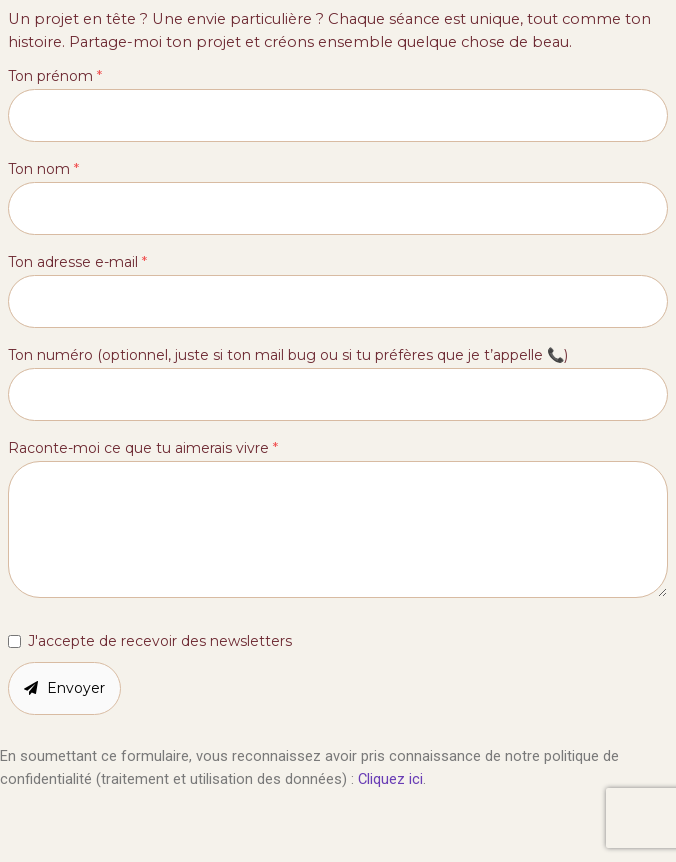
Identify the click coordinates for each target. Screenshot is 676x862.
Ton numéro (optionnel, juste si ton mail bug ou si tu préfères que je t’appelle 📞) (288, 355)
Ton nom (43, 169)
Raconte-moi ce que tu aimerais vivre (143, 448)
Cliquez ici (390, 779)
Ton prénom (55, 76)
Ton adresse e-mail (77, 262)
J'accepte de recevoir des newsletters (160, 641)
